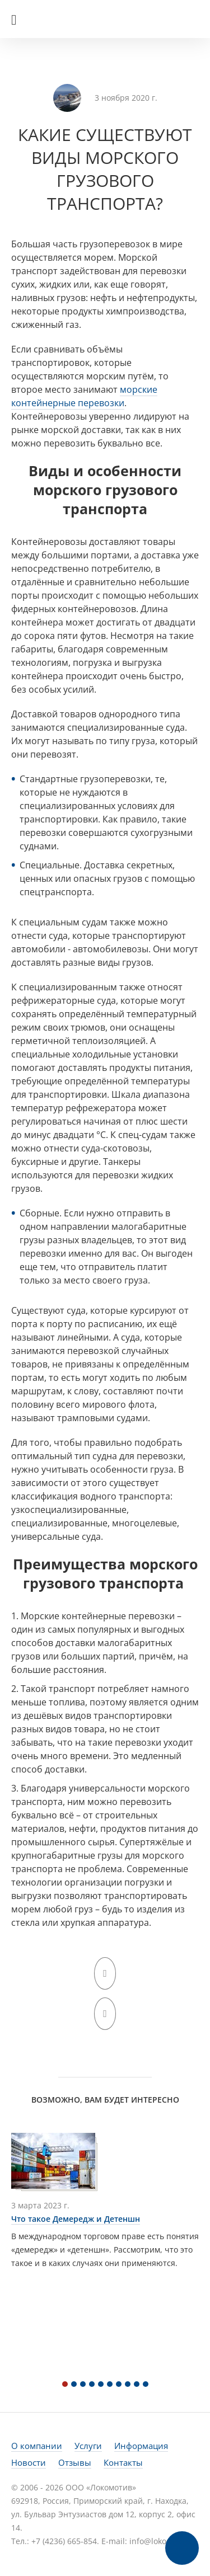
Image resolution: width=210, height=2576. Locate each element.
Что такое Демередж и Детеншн (75, 2218)
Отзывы (74, 2462)
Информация (141, 2445)
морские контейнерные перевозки (84, 396)
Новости (28, 2462)
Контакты (123, 2462)
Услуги (88, 2445)
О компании (36, 2445)
